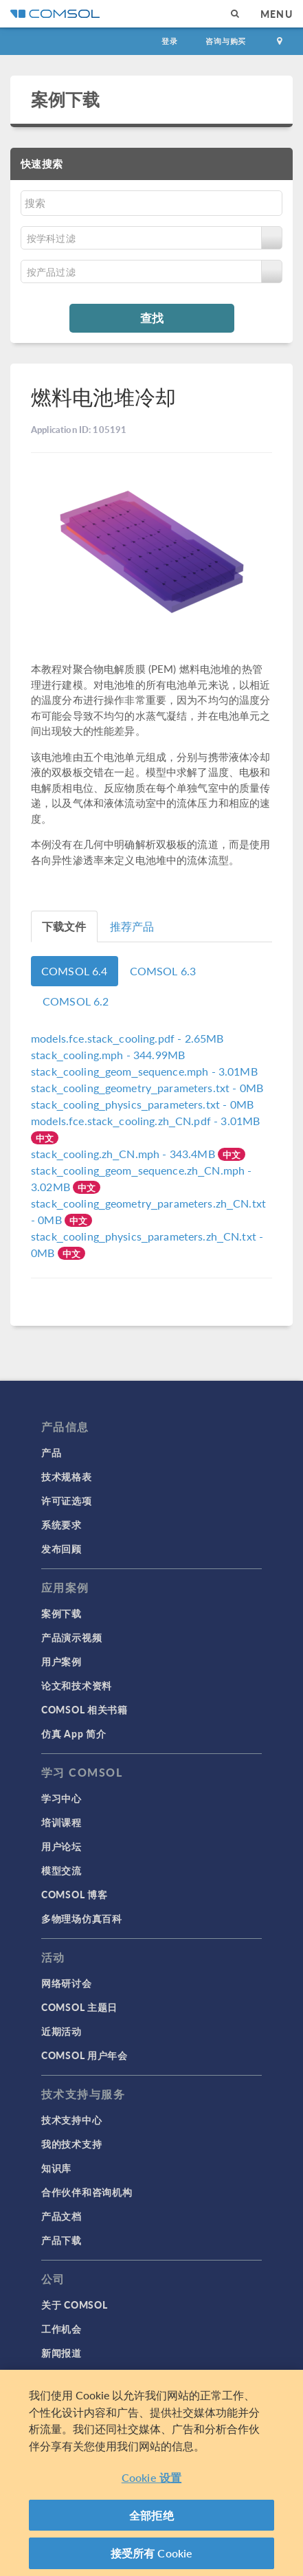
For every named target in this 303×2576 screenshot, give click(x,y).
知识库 (56, 2168)
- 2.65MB (127, 1038)
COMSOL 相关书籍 (84, 1709)
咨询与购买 (225, 41)
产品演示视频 (71, 1637)
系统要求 (61, 1524)
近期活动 (61, 2031)
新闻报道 (61, 2353)
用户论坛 (61, 1846)
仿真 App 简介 (73, 1733)
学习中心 (61, 1798)
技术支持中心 (71, 2120)
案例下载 (65, 99)
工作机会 (61, 2328)
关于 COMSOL (74, 2304)
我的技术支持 (71, 2144)
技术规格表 (66, 1476)
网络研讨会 (66, 1983)
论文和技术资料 (76, 1685)
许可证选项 (66, 1500)
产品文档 (61, 2216)
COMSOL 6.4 (74, 971)
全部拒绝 (151, 2515)
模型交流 (61, 1870)
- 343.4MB (124, 1154)
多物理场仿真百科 (81, 1918)
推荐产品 (132, 926)
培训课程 (61, 1822)
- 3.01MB (144, 1071)
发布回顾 (61, 1548)
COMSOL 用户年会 (84, 2055)
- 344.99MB (108, 1055)
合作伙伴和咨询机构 (86, 2192)
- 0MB (147, 1088)
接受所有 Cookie (152, 2553)
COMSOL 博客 (74, 1894)
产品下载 (61, 2240)
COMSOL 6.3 (163, 971)
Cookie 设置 (151, 2477)
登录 (169, 41)
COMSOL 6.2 (76, 1001)
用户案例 (61, 1661)
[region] (151, 2473)
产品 (51, 1452)
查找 (152, 317)
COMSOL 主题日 (79, 2007)
